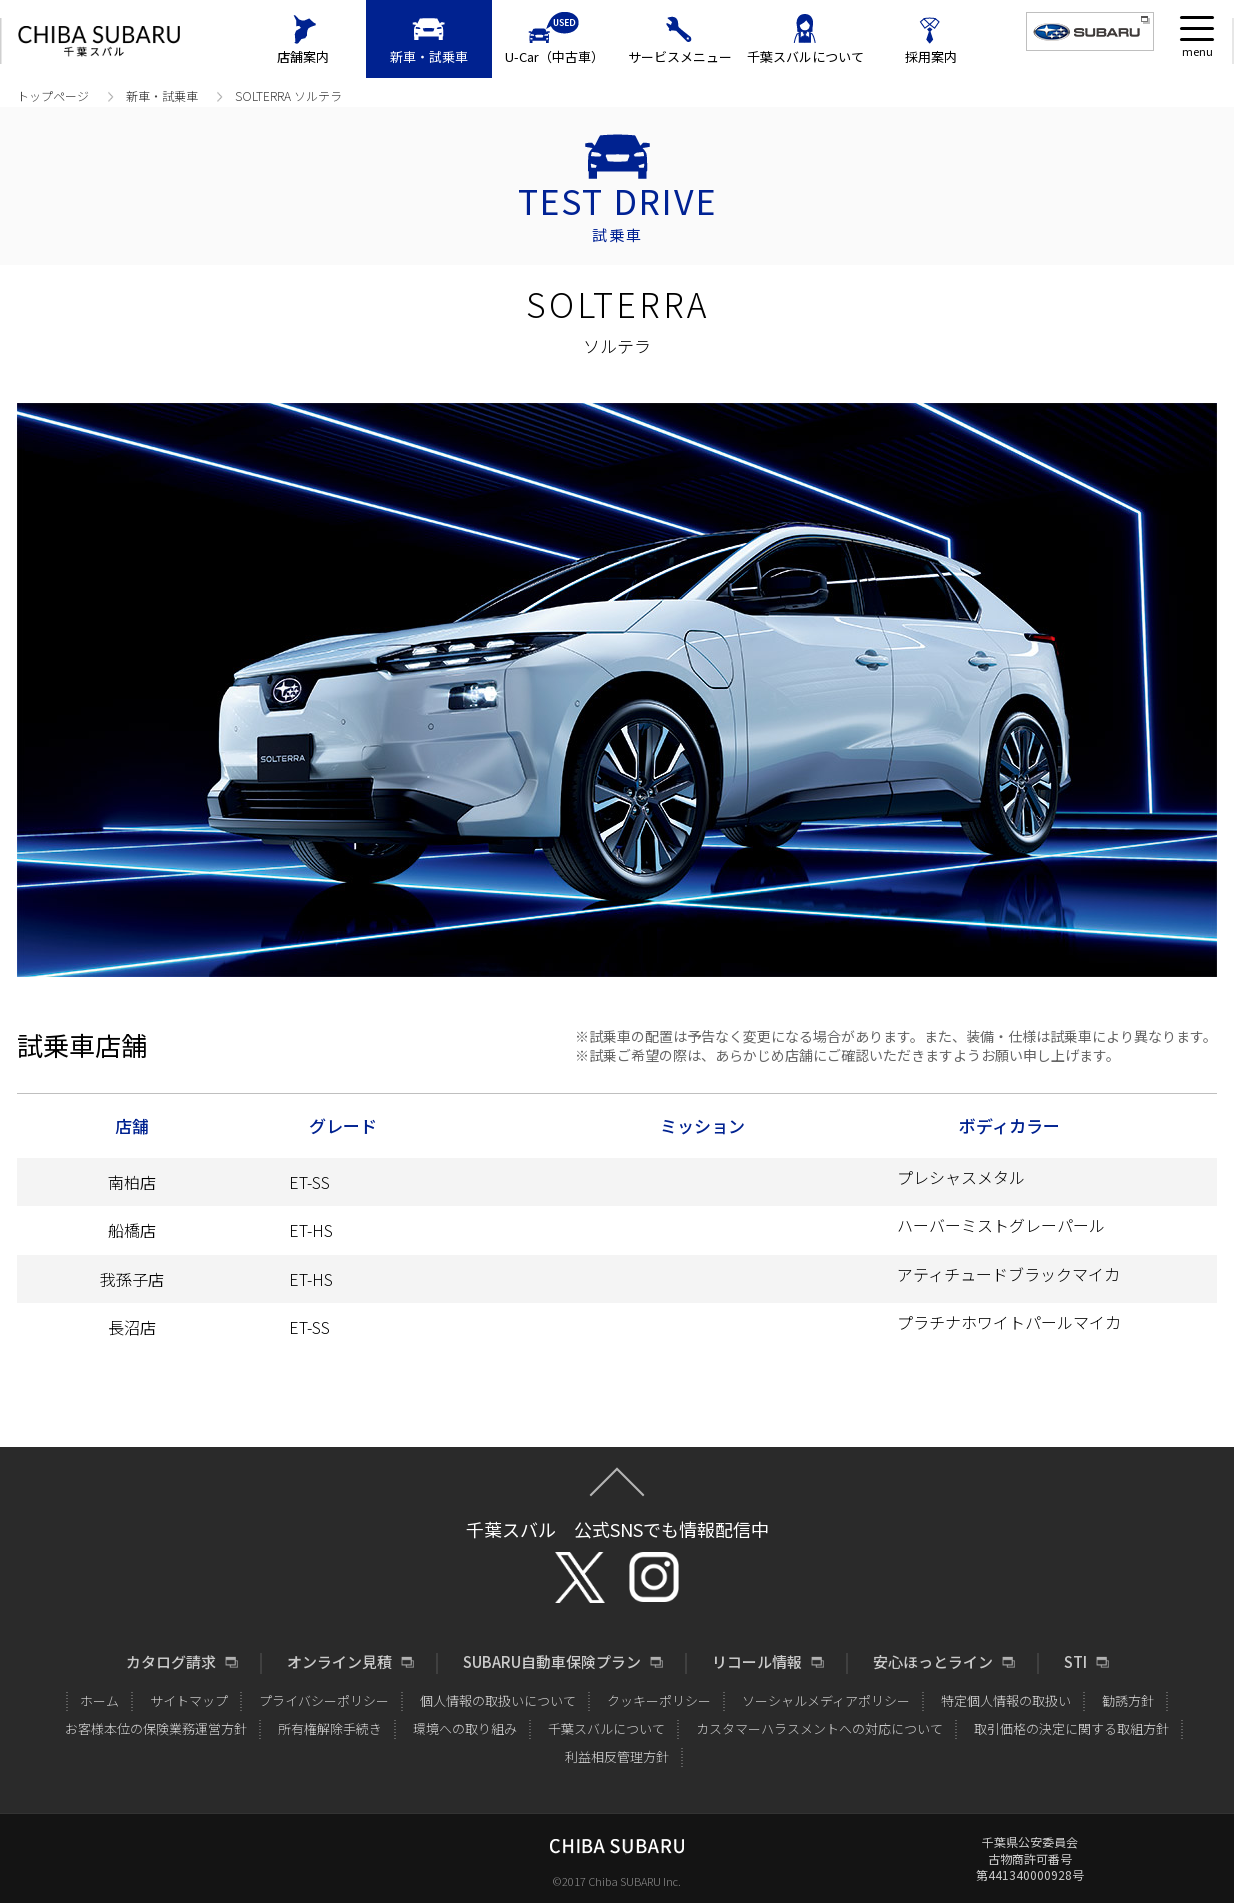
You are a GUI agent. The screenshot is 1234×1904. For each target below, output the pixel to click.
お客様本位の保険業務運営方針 (156, 1728)
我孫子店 (180, 1279)
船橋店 (132, 1230)
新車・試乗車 (429, 56)
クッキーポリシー (659, 1700)
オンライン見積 (339, 1662)
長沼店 (132, 1327)
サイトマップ (189, 1700)
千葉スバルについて (805, 56)
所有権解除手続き (330, 1728)
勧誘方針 (1128, 1700)
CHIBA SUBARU (99, 41)
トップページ (53, 95)
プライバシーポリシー (324, 1700)
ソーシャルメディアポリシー (826, 1700)
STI (1075, 1662)
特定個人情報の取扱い (1006, 1700)
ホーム (99, 1700)
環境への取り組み (465, 1728)
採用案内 (931, 56)
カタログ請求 (171, 1662)
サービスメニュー (680, 56)
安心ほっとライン (933, 1662)
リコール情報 (757, 1662)
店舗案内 (303, 56)
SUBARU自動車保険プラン (552, 1662)
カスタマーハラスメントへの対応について (819, 1728)
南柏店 (132, 1182)
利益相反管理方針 (617, 1756)
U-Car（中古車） (554, 56)
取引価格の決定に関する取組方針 (1071, 1728)
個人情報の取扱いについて (498, 1700)
